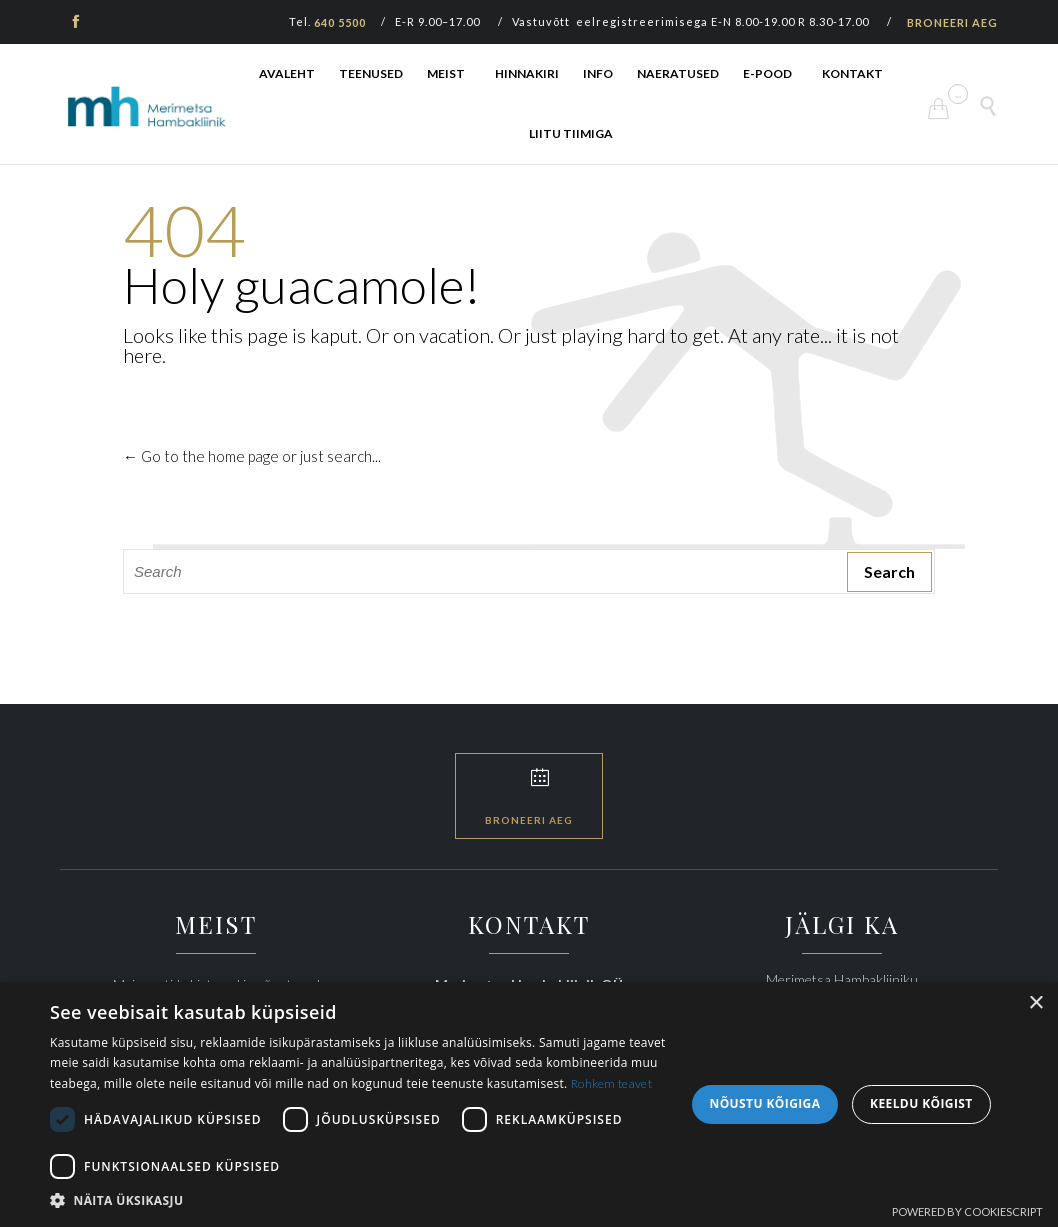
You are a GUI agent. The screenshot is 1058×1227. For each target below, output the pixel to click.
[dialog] (529, 1105)
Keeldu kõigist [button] (921, 1104)
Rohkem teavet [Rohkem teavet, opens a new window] (611, 1084)
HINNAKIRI (527, 73)
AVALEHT (287, 73)
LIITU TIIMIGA (571, 133)
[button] (358, 1201)
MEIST (446, 73)
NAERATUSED (678, 73)
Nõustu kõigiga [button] (765, 1104)
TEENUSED (371, 73)
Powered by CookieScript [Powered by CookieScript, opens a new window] (967, 1211)
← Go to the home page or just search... (252, 456)
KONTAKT (852, 73)
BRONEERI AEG (952, 22)
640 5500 (340, 22)
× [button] (1035, 1004)
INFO (598, 73)
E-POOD (767, 73)
